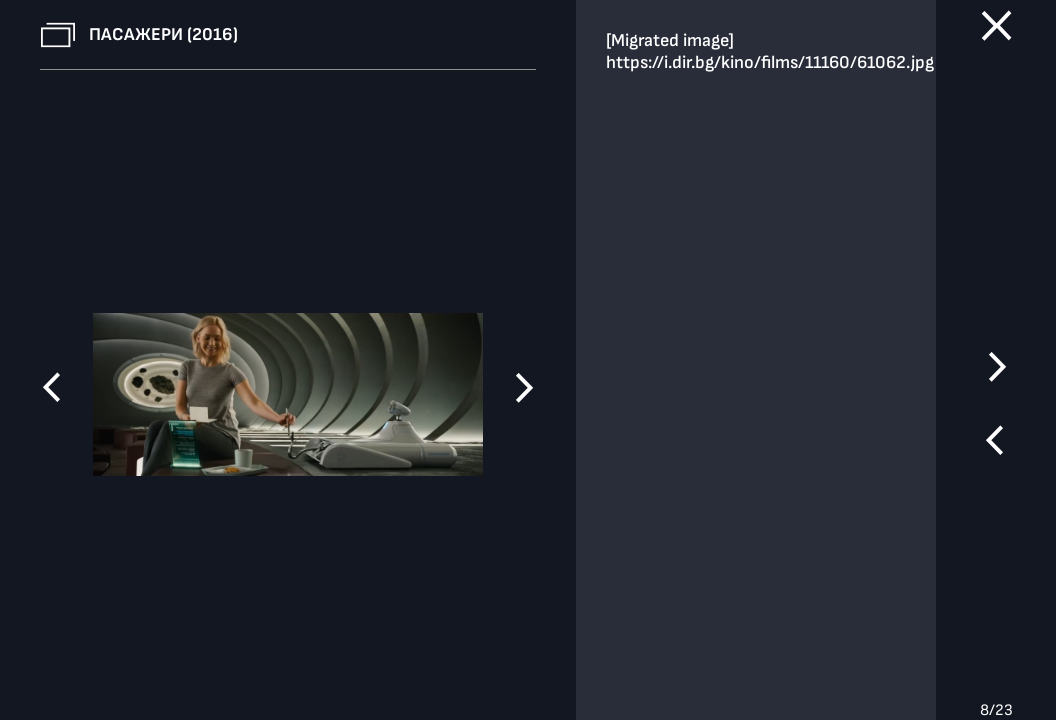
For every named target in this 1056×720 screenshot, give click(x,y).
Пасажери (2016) (163, 34)
